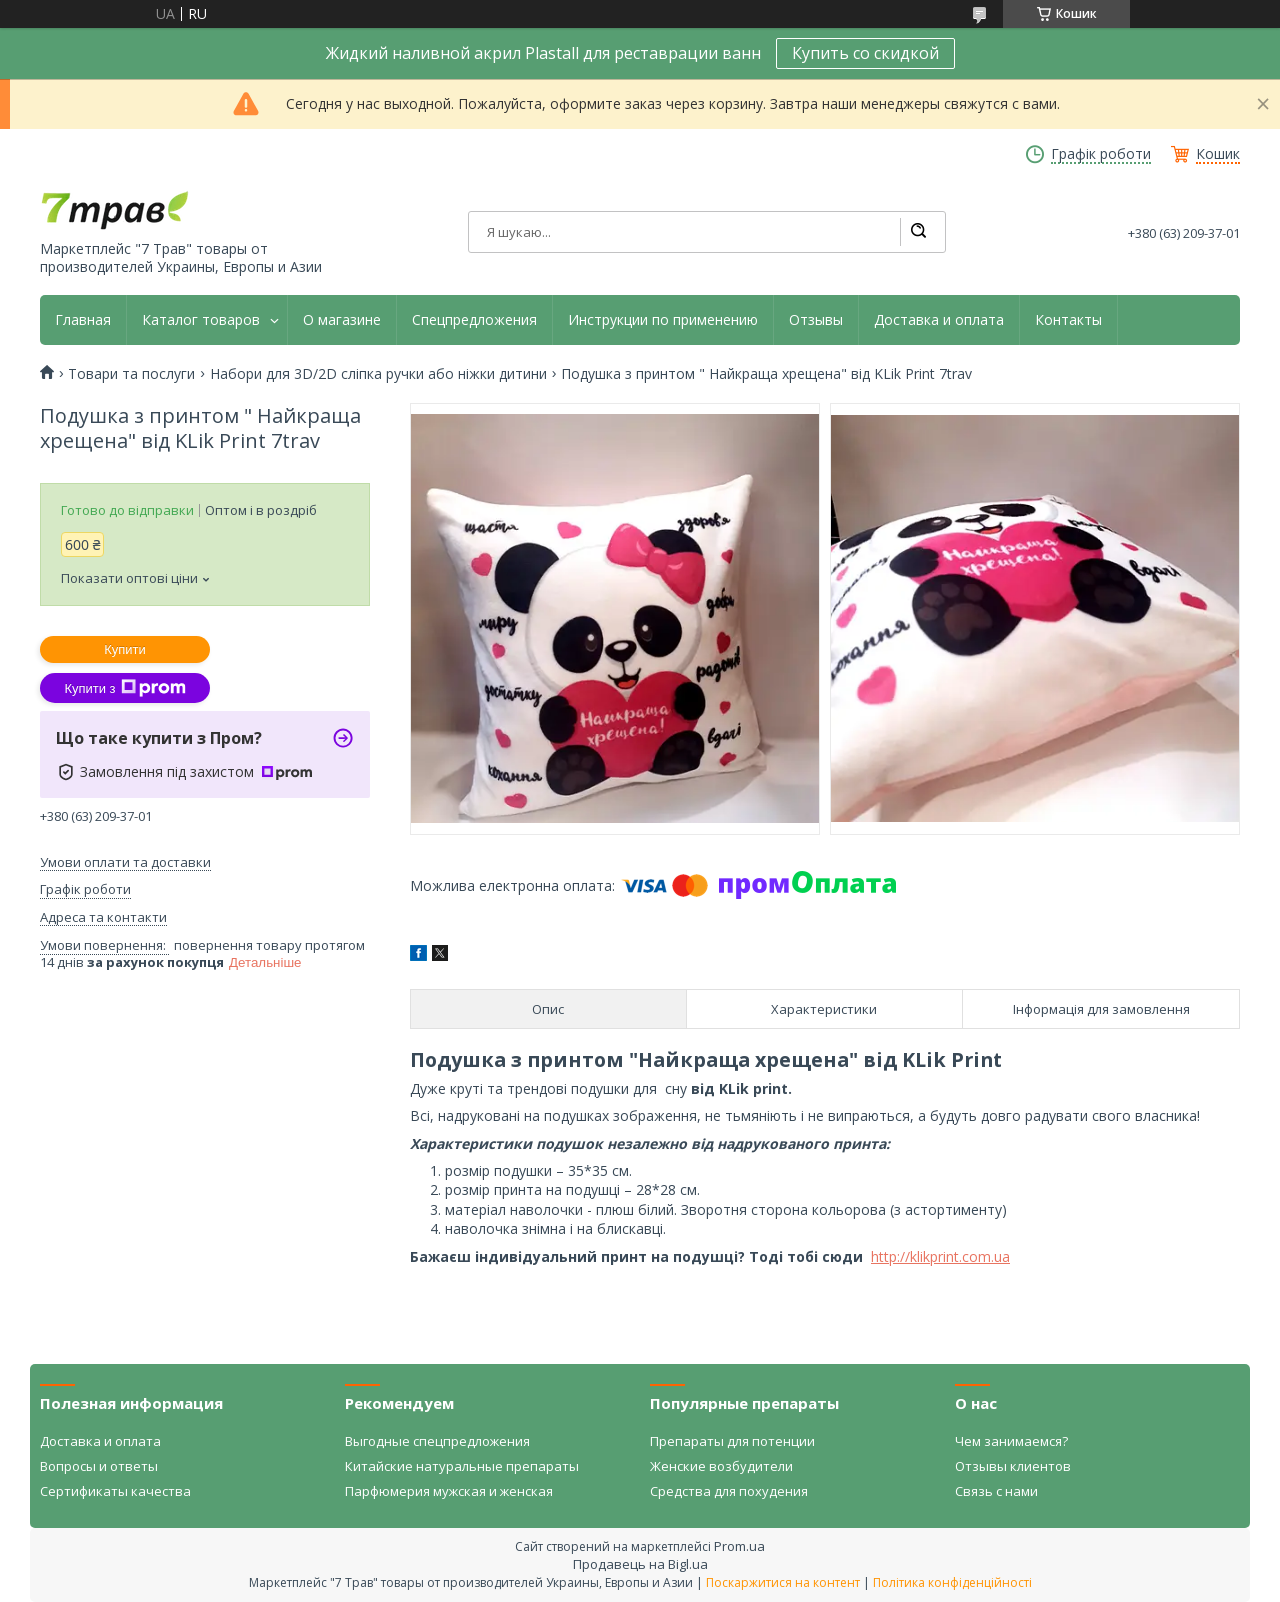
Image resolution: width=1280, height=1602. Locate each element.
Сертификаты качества (115, 1491)
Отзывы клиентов (1013, 1466)
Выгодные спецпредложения (437, 1441)
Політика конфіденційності (952, 1582)
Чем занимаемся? (1011, 1441)
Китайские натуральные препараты (462, 1466)
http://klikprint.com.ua (940, 1256)
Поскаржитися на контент (783, 1582)
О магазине (342, 320)
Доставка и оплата (939, 320)
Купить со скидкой (865, 53)
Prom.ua (739, 1546)
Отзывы (816, 320)
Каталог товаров (201, 320)
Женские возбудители (721, 1466)
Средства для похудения (729, 1491)
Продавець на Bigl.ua (640, 1564)
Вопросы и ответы (99, 1466)
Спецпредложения (474, 320)
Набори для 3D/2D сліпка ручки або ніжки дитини (378, 374)
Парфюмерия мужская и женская (449, 1491)
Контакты (1068, 320)
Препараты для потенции (732, 1441)
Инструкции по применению (663, 320)
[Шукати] (918, 232)
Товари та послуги (131, 374)
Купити (125, 649)
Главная (83, 320)
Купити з (124, 688)
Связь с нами (996, 1491)
